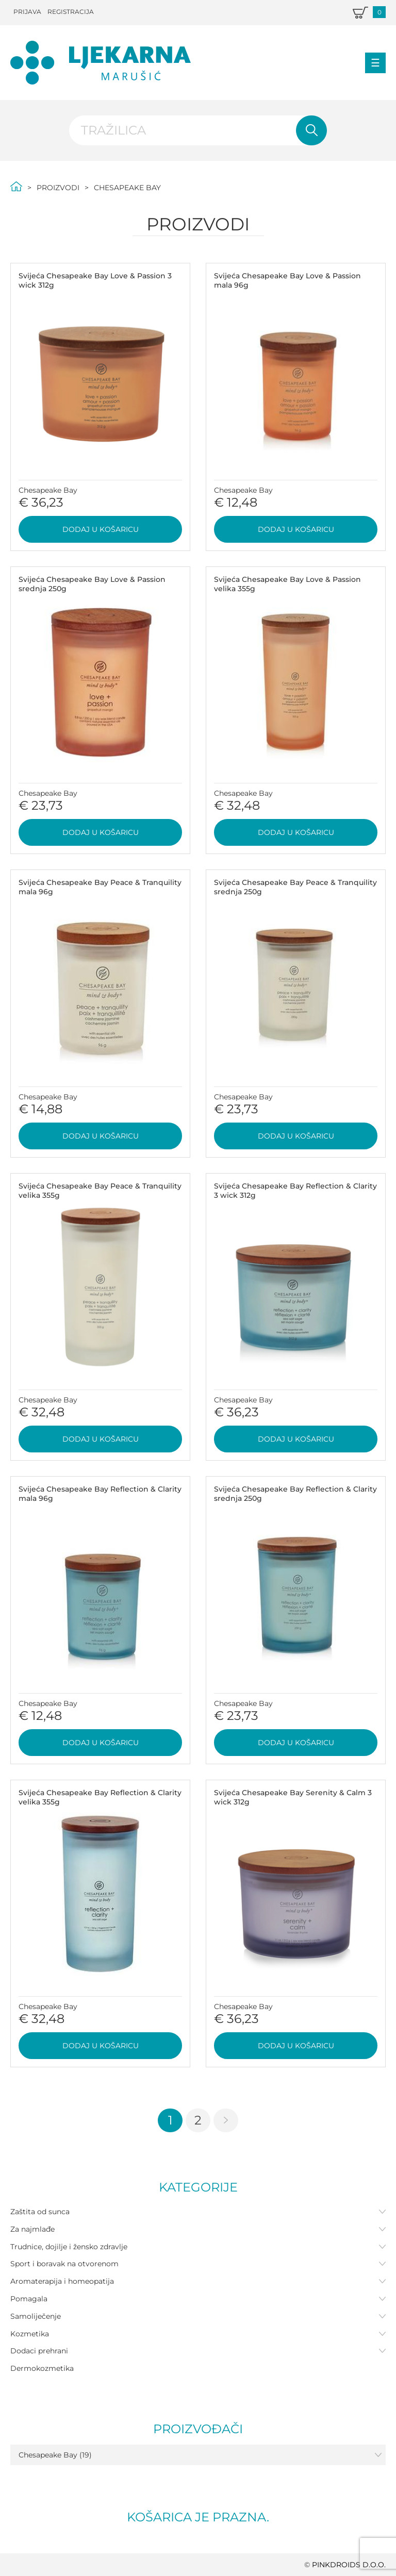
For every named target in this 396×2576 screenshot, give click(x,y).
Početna (16, 186)
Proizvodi (58, 187)
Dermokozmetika (42, 2368)
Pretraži (311, 130)
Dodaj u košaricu (100, 529)
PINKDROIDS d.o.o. (349, 2564)
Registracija (70, 11)
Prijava (27, 11)
